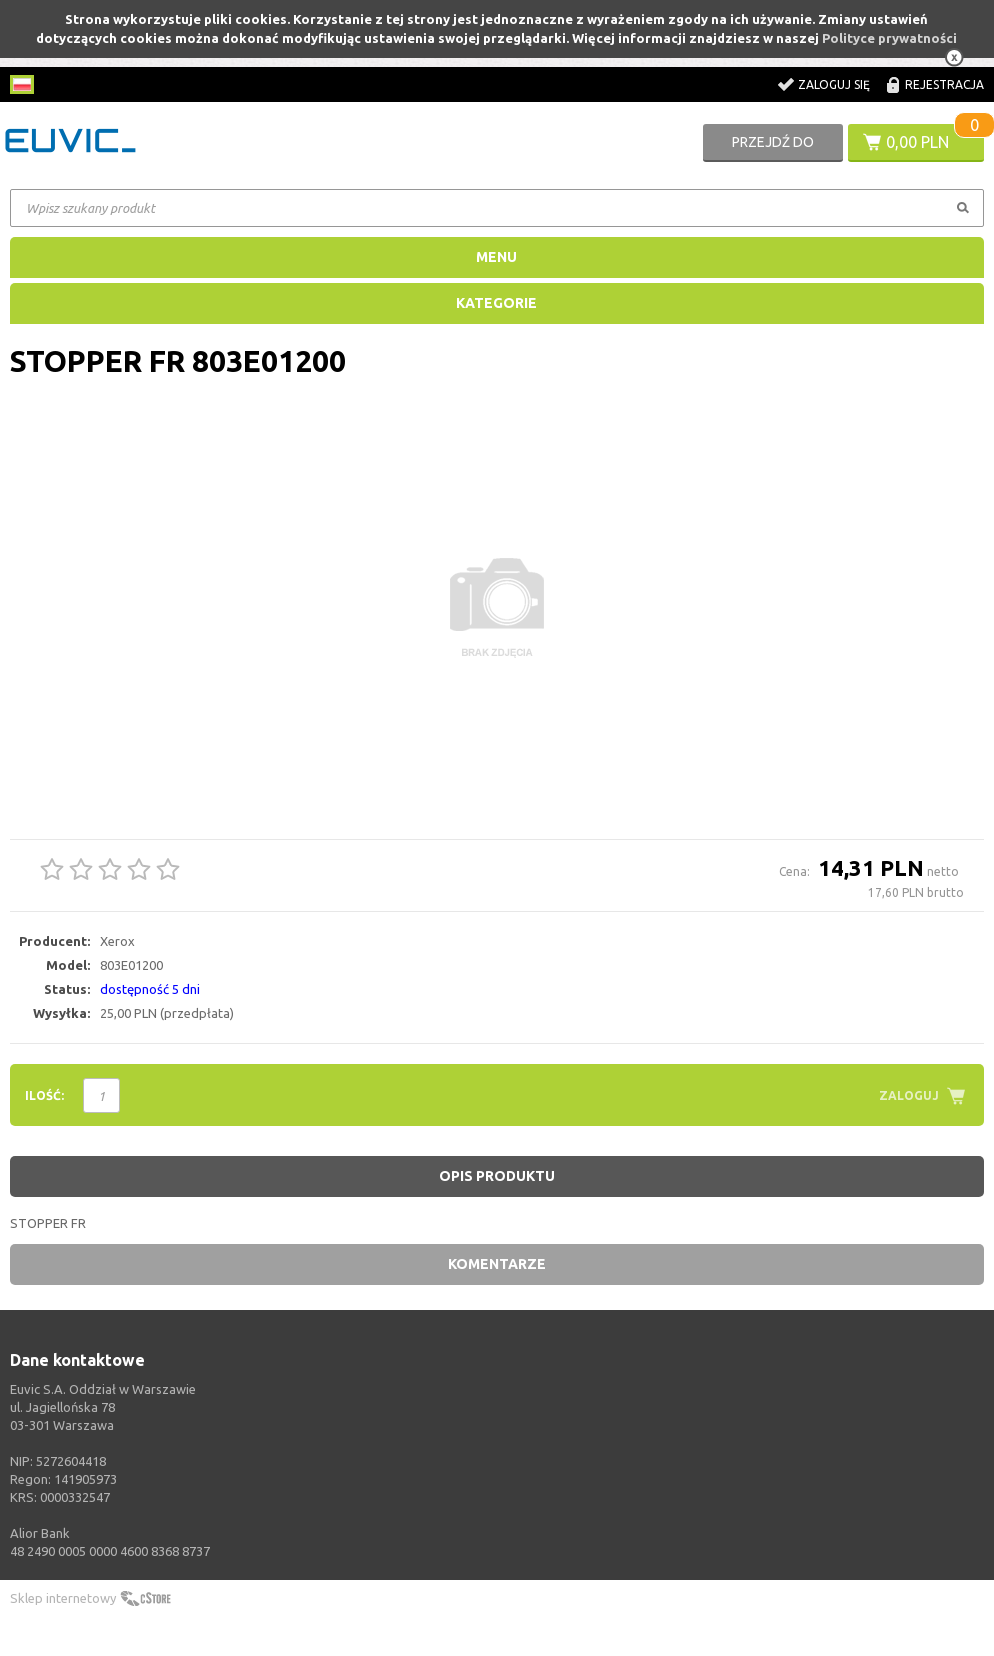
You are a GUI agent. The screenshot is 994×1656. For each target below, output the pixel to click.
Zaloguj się (834, 84)
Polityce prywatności (889, 38)
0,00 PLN (917, 142)
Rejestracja (944, 84)
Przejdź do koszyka (773, 148)
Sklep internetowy (63, 1598)
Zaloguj (909, 1095)
